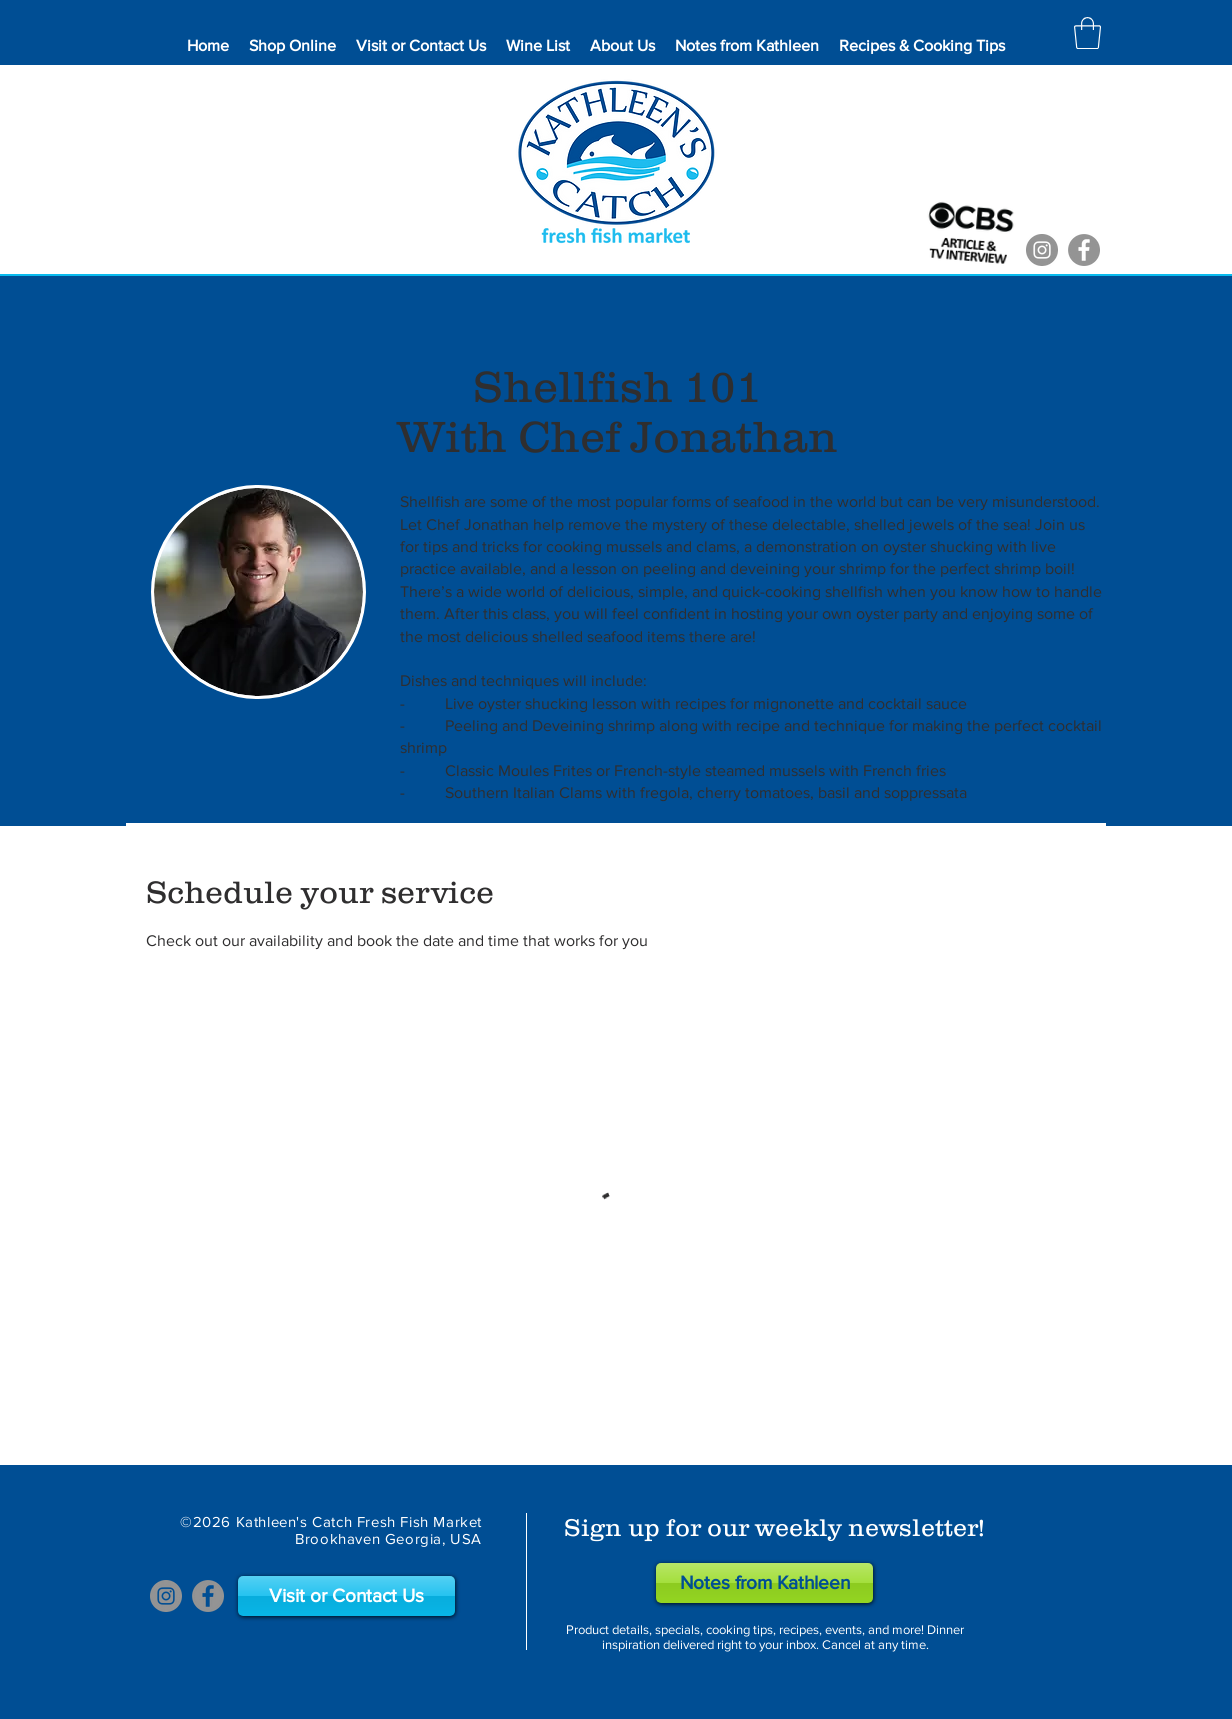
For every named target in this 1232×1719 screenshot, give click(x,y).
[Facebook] (1084, 250)
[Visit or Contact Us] (346, 1596)
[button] (1087, 33)
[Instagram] (1042, 250)
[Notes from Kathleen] (764, 1583)
